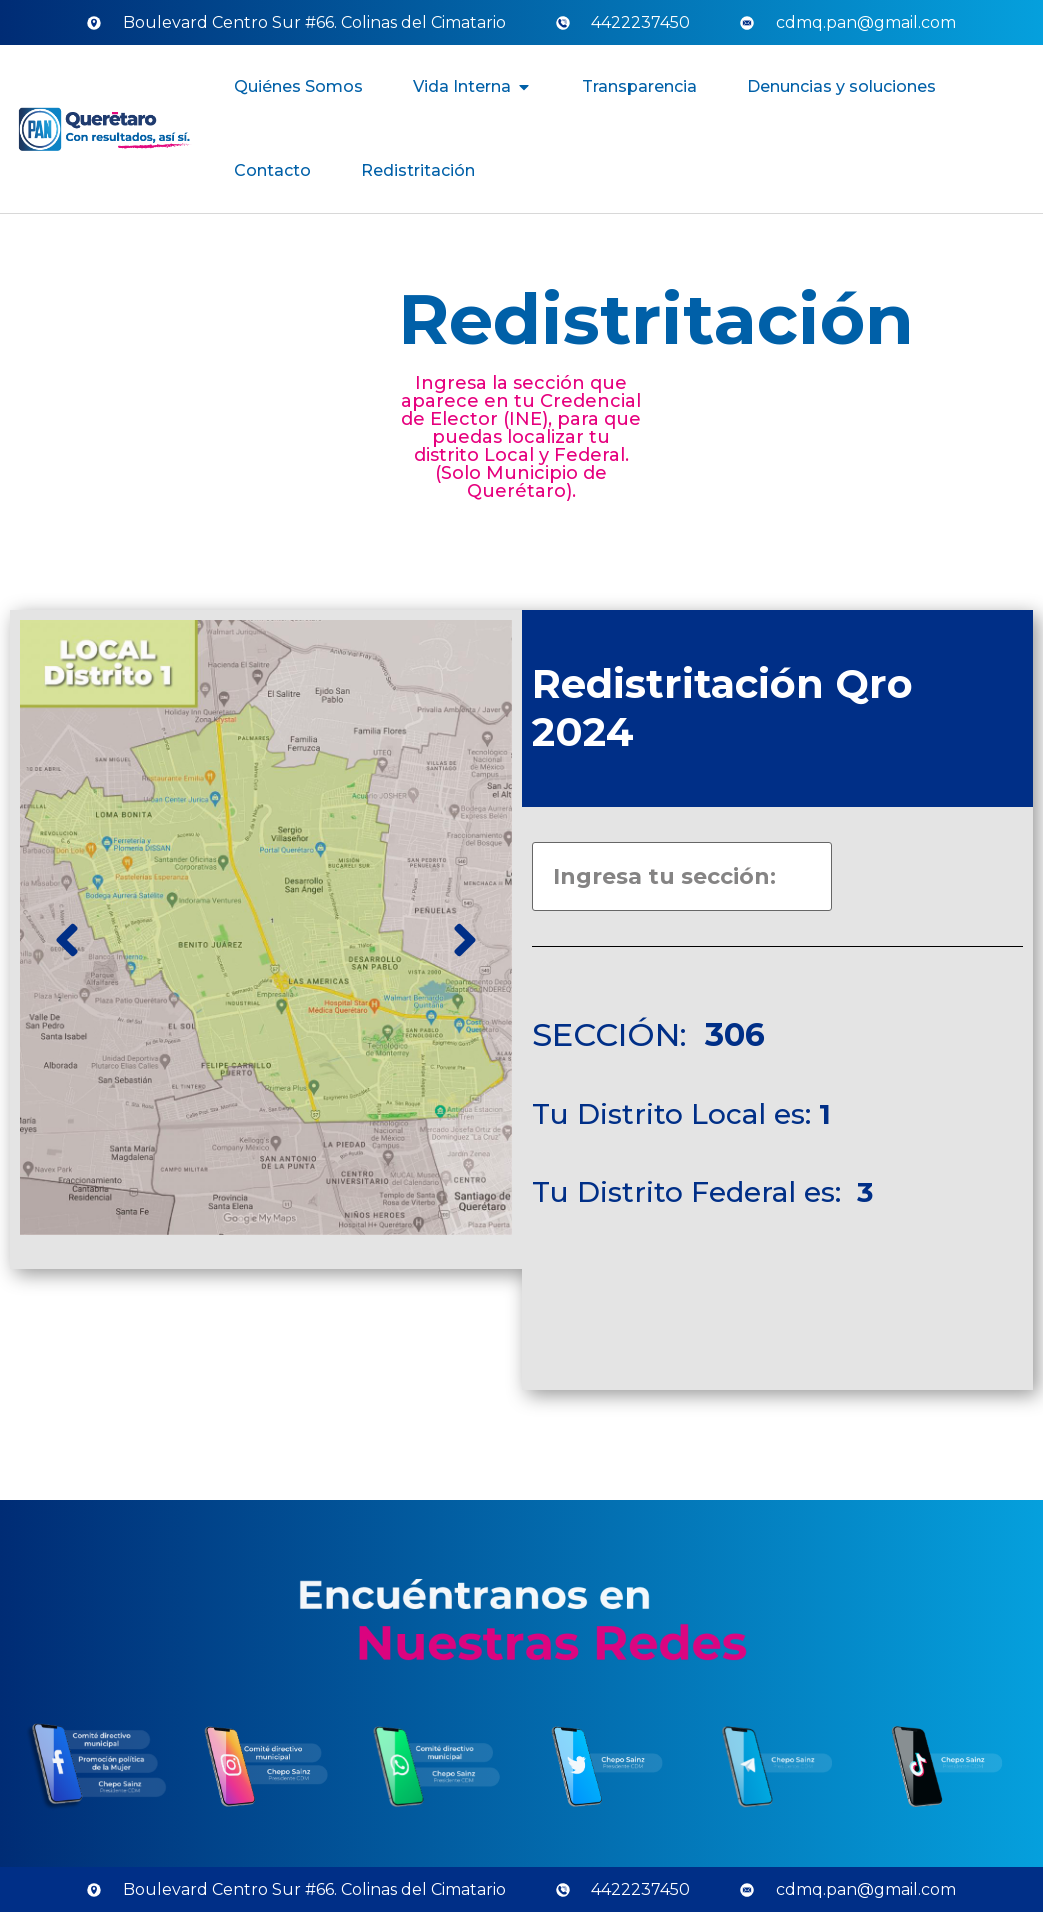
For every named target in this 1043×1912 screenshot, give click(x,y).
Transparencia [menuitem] (639, 86)
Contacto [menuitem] (272, 170)
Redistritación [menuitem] (418, 170)
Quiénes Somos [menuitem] (298, 86)
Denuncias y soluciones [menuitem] (841, 86)
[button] (524, 87)
